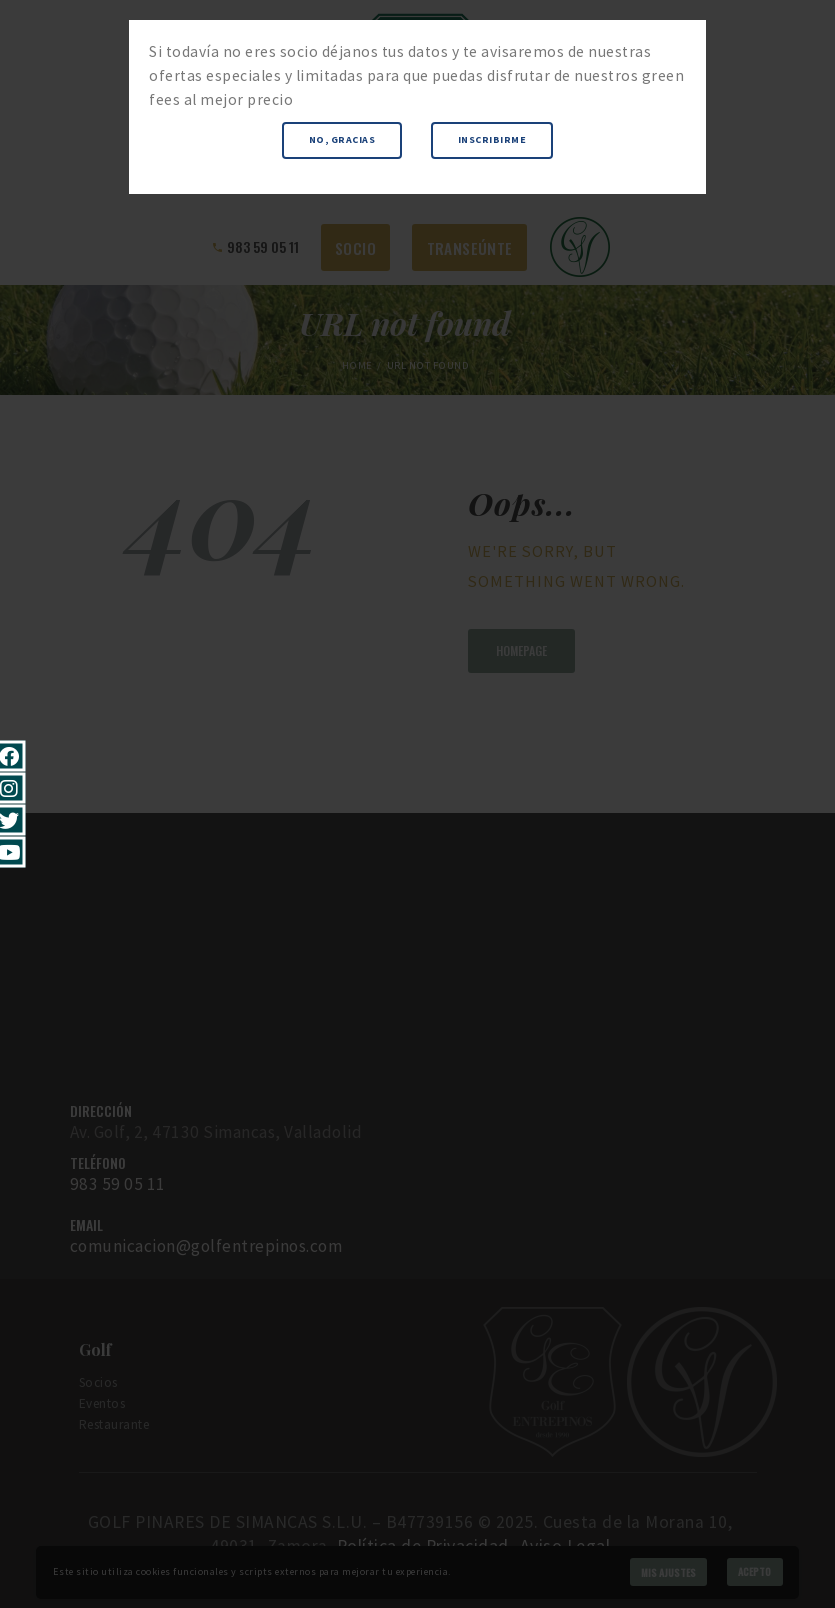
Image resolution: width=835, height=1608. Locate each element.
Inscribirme (492, 139)
